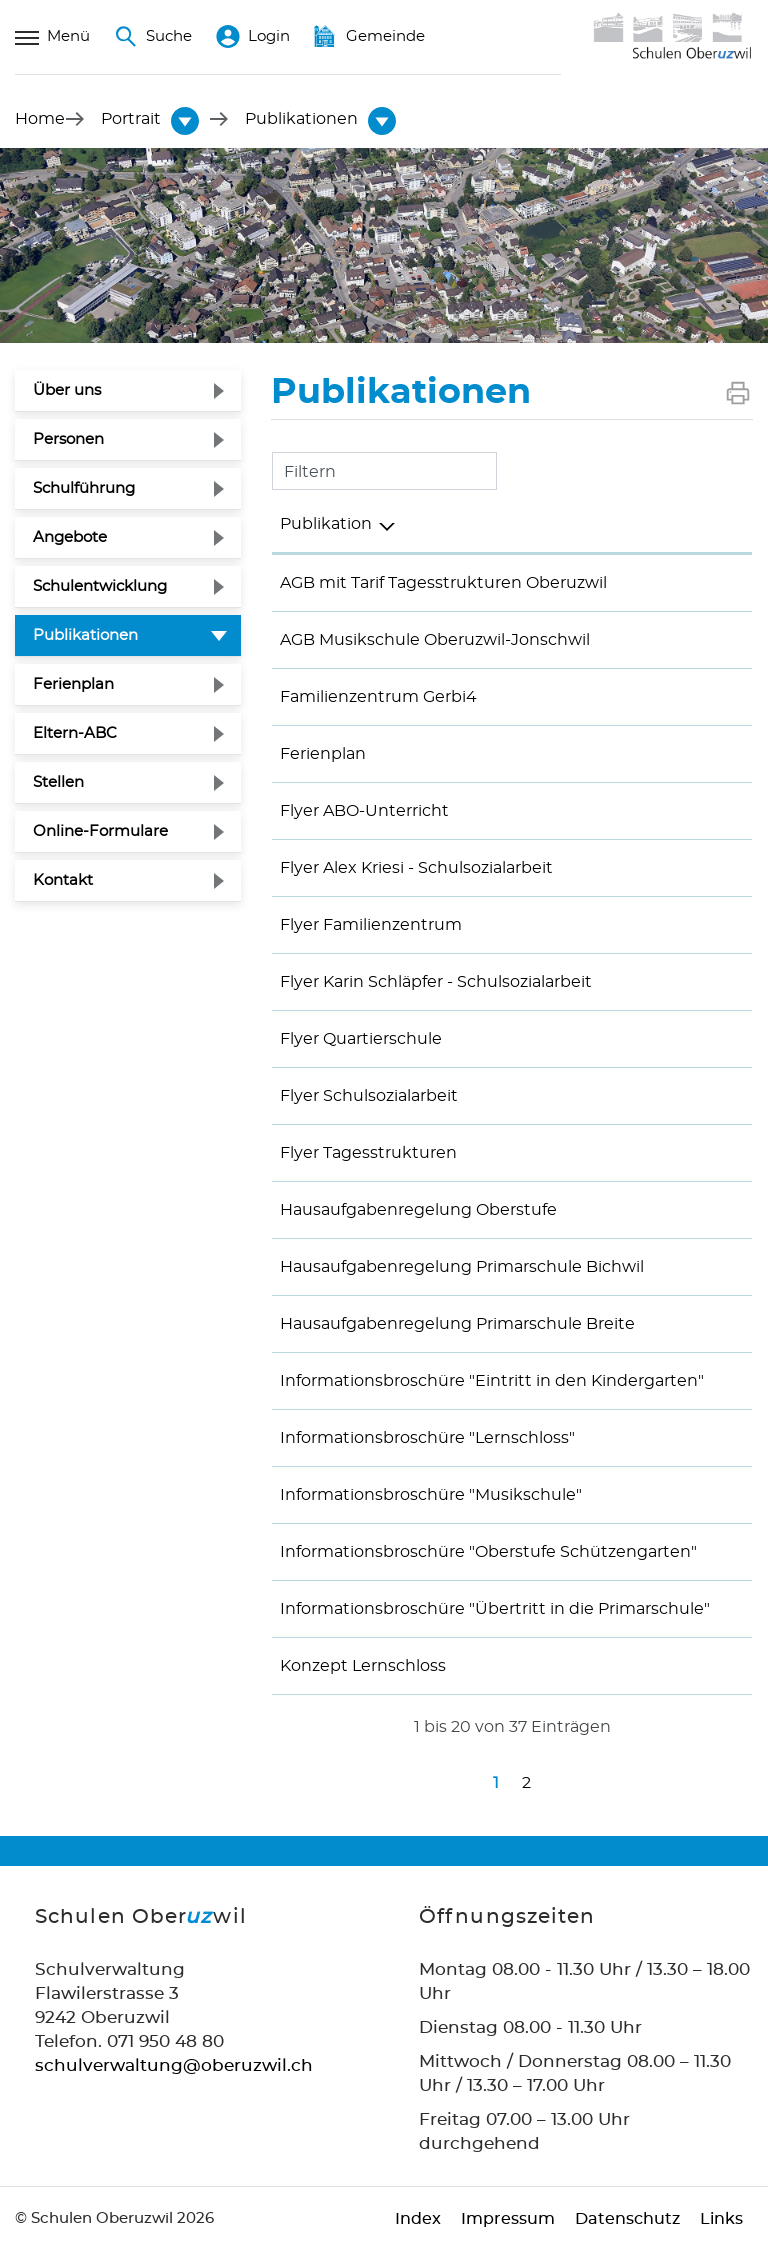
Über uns (67, 390)
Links (721, 2219)
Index (418, 2219)
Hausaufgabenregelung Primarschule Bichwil (462, 1267)
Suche (153, 37)
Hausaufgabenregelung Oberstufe (418, 1210)
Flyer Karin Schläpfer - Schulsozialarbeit (436, 982)
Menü (52, 37)
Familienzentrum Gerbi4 (378, 697)
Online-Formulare (100, 831)
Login (253, 37)
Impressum (508, 2219)
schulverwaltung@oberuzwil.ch (174, 2065)
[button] (131, 119)
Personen (68, 439)
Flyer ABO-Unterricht (364, 811)
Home (40, 119)
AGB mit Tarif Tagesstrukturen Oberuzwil (443, 583)
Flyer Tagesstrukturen (368, 1153)
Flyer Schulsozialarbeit (369, 1096)
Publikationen (133, 633)
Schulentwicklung (100, 586)
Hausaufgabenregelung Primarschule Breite (457, 1324)
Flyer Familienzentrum (371, 925)
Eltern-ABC (75, 733)
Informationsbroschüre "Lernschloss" (427, 1438)
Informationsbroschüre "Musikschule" (431, 1495)
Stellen (58, 782)
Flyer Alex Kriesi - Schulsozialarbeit (416, 868)
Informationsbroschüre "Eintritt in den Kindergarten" (492, 1381)
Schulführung (84, 488)
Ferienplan (73, 684)
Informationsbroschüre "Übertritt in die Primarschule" (495, 1609)
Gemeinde (369, 37)
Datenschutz (627, 2219)
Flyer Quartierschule (361, 1039)
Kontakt (63, 880)
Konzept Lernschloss (363, 1666)
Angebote (70, 537)
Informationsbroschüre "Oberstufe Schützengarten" (488, 1552)
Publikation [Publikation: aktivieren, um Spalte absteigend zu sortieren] (326, 524)
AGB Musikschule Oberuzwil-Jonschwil (435, 640)
